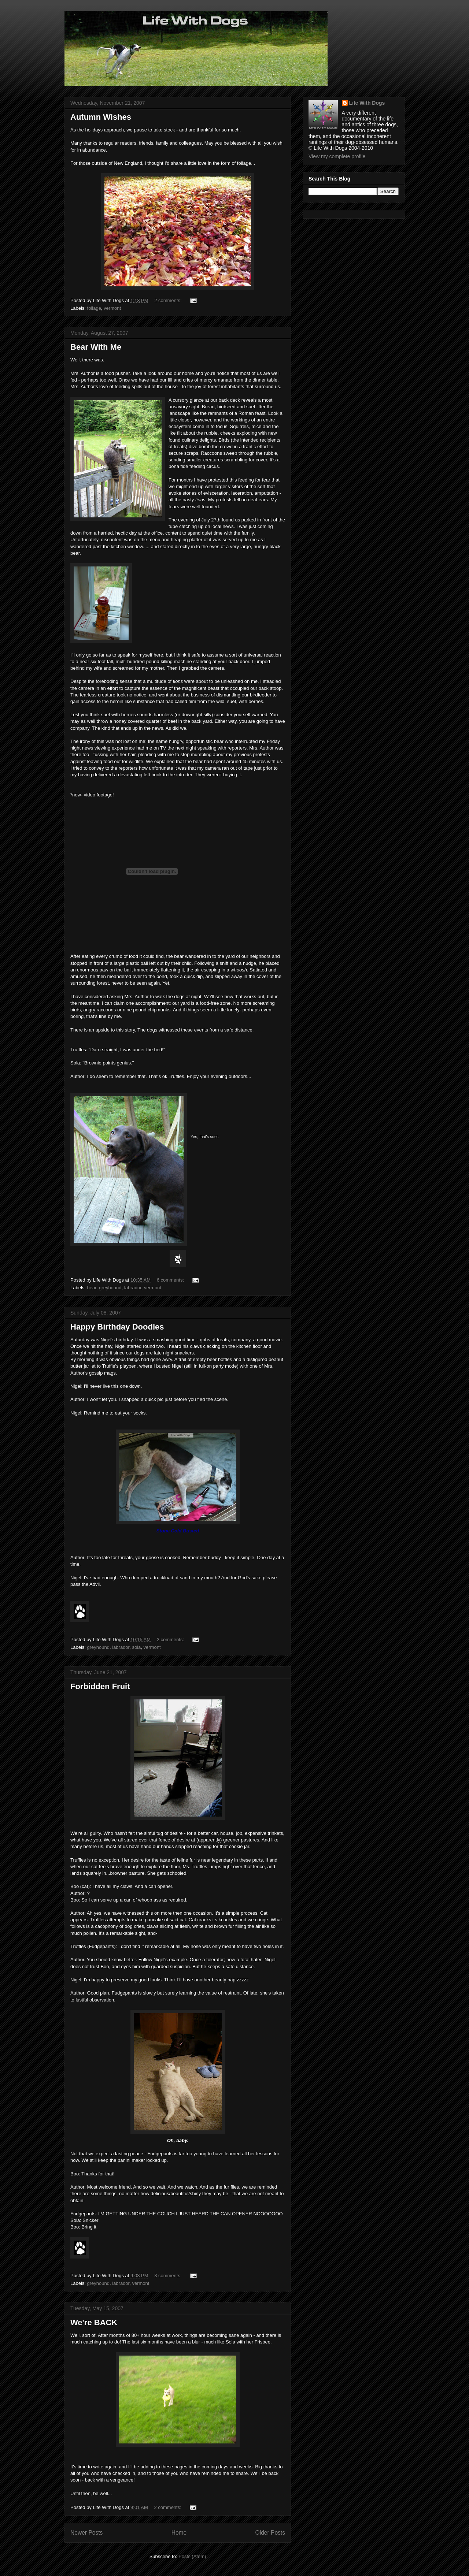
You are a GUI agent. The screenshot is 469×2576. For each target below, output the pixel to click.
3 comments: (168, 2275)
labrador (132, 1287)
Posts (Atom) (192, 2556)
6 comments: (171, 1280)
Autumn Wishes (100, 117)
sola (136, 1647)
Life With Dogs (367, 103)
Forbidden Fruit (100, 1686)
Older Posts (270, 2532)
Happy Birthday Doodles (117, 1326)
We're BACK (93, 2322)
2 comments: (168, 300)
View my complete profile (337, 156)
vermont (112, 308)
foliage (94, 308)
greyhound (110, 1287)
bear (91, 1287)
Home (179, 2532)
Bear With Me (95, 347)
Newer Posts (86, 2532)
